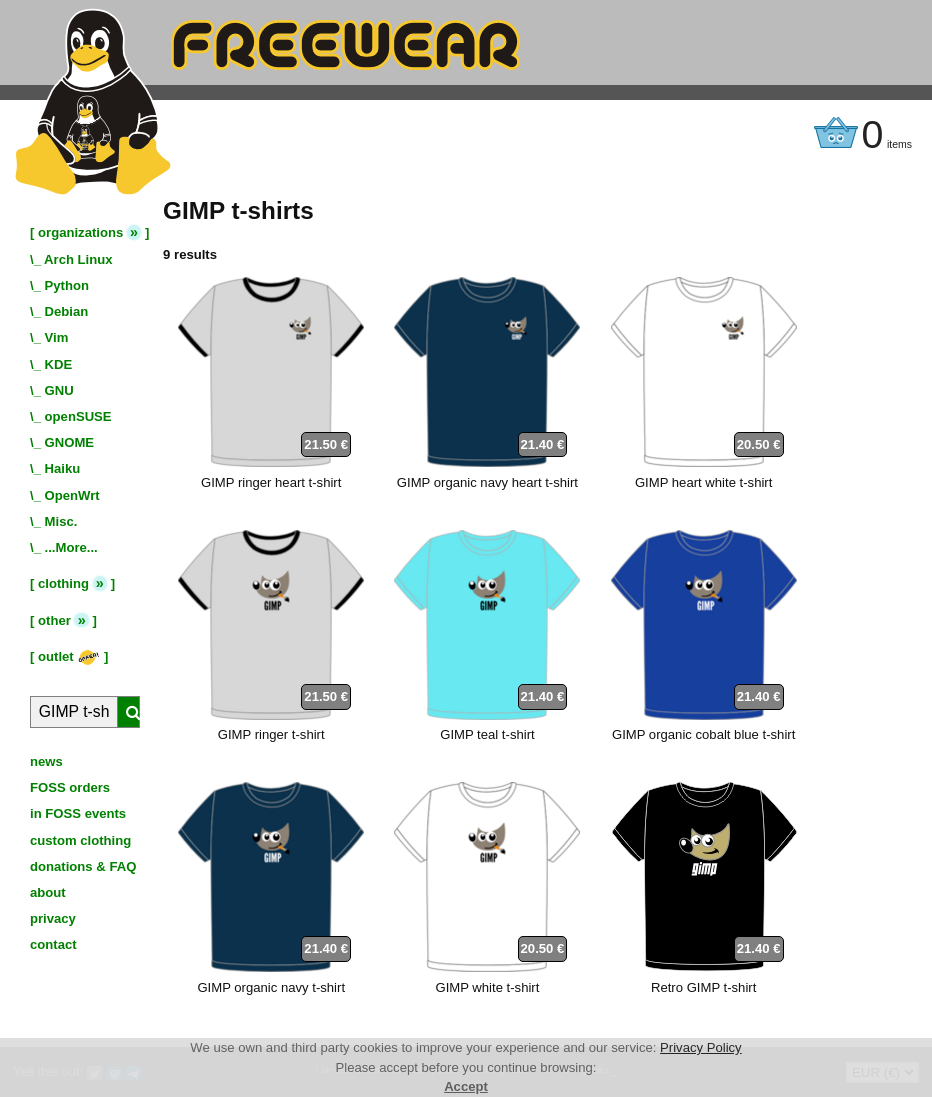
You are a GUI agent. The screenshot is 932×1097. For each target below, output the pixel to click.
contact (53, 944)
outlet (69, 656)
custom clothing (80, 840)
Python (67, 285)
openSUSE (78, 416)
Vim (57, 337)
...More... (71, 547)
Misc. (61, 521)
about (48, 892)
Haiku (63, 468)
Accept (466, 1086)
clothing (63, 583)
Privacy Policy (701, 1047)
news (46, 761)
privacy (53, 918)
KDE (59, 364)
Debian (67, 311)
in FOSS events (78, 813)
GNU (59, 390)
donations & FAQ (83, 866)
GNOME (70, 442)
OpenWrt (72, 495)
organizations (80, 232)
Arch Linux (78, 259)
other (54, 620)
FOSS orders (70, 787)
